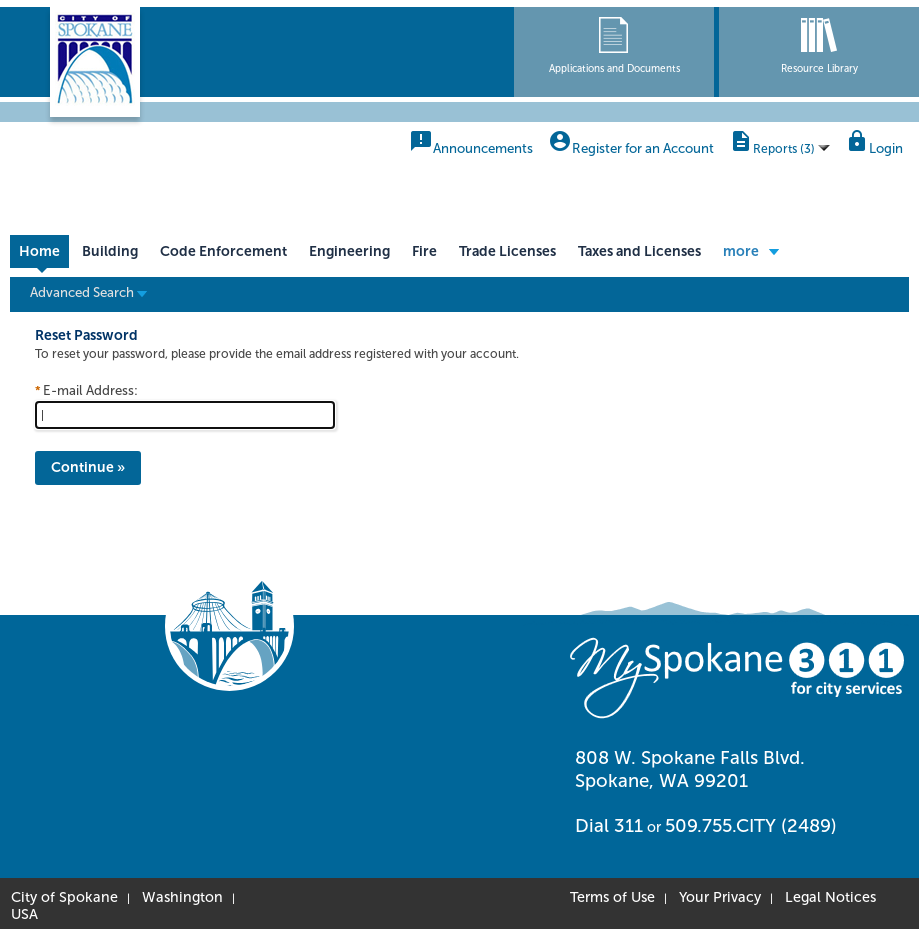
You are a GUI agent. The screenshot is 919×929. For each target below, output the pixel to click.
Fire (424, 251)
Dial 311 (609, 826)
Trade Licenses (507, 251)
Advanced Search (88, 292)
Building (110, 251)
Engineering (349, 251)
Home (39, 251)
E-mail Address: (90, 390)
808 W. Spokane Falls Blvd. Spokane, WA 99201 (690, 769)
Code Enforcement (223, 251)
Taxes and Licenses (639, 251)
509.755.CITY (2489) (751, 826)
